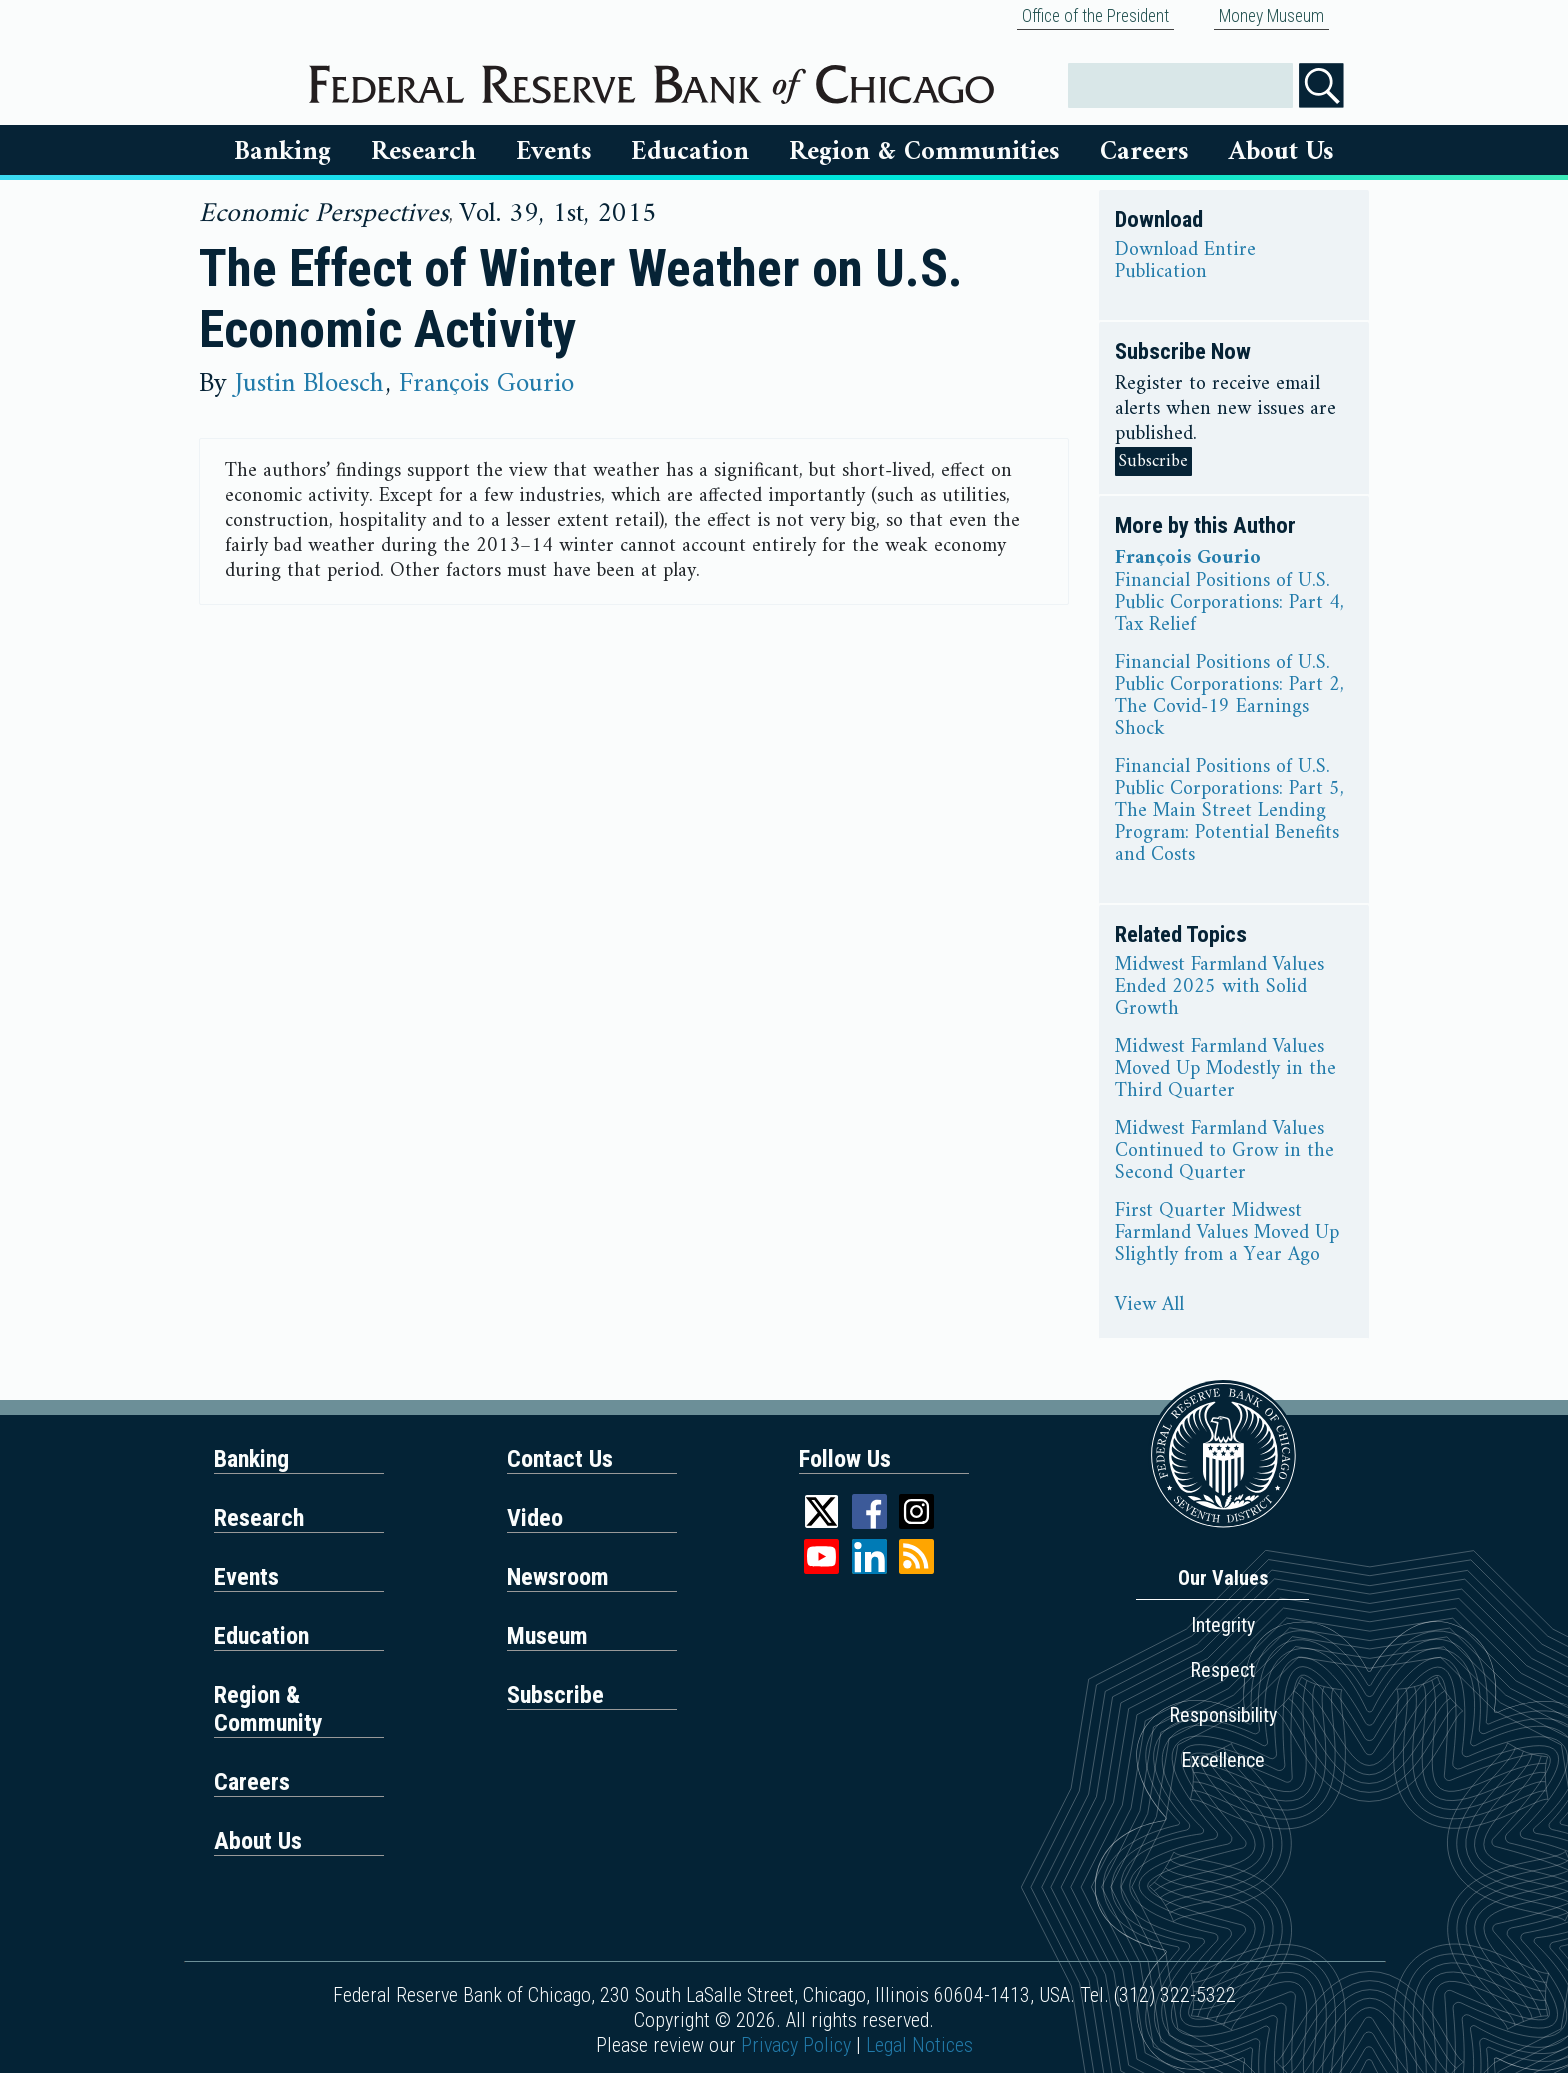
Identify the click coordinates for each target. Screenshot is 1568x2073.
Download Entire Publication (1185, 262)
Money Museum (1271, 16)
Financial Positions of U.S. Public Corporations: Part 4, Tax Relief (1229, 604)
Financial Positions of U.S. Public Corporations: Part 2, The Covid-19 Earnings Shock (1229, 697)
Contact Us (560, 1459)
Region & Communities (924, 152)
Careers (1144, 152)
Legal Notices (919, 2045)
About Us (1281, 152)
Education (690, 152)
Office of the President (1095, 16)
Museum (547, 1636)
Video (535, 1518)
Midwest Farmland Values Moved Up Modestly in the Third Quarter (1225, 1070)
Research (423, 152)
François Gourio (486, 384)
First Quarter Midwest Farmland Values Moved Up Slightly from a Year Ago (1227, 1234)
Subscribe (1153, 461)
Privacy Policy (796, 2045)
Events (554, 152)
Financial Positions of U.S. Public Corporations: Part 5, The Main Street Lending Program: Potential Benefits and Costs (1229, 812)
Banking (282, 152)
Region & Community (268, 1709)
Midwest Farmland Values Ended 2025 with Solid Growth (1219, 988)
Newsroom (558, 1577)
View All (1149, 1306)
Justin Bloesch (309, 384)
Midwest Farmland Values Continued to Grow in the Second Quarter (1224, 1152)
